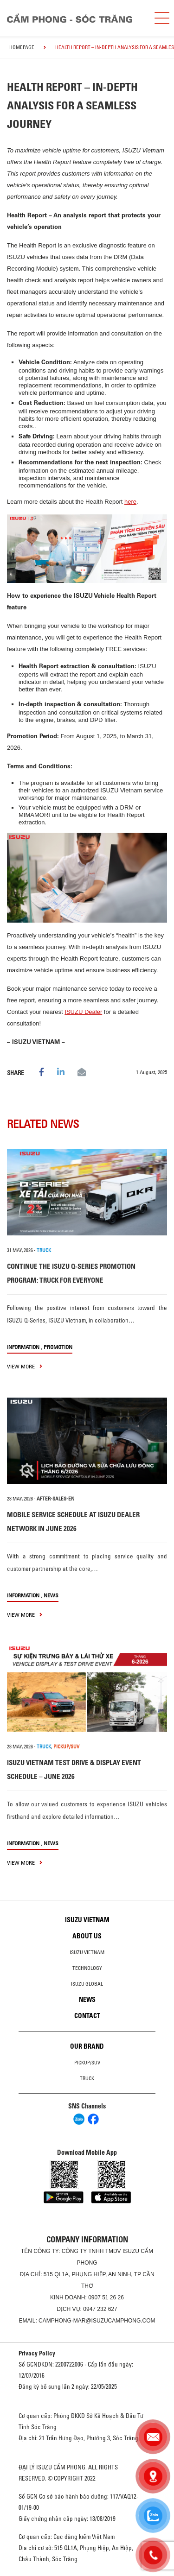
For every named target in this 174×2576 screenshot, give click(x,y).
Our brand (87, 2046)
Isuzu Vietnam (87, 1920)
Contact (87, 2016)
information (23, 1346)
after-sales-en (55, 1498)
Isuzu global (87, 1984)
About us (87, 1936)
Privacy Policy (37, 2353)
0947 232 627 (100, 2309)
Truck (87, 2078)
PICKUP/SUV (66, 1746)
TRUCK (44, 1250)
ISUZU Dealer (83, 1011)
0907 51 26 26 (106, 2297)
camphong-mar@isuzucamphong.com (97, 2320)
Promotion (58, 1346)
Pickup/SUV (87, 2062)
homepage (21, 47)
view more (24, 1366)
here (130, 501)
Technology (87, 1968)
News (51, 1595)
